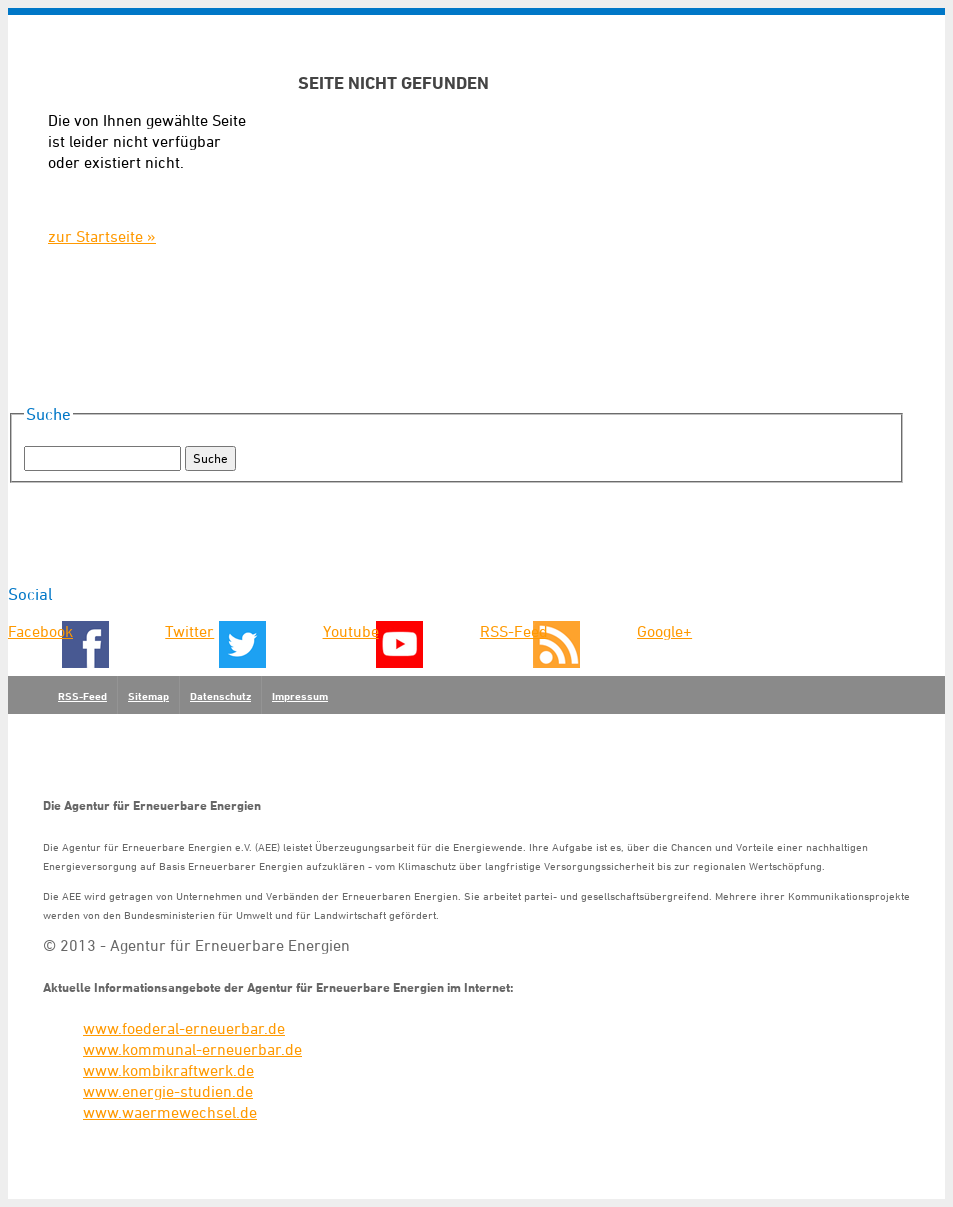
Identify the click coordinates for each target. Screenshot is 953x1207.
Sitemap (148, 696)
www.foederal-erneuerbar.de (184, 1028)
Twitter (189, 631)
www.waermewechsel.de (170, 1112)
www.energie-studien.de (168, 1091)
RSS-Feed (514, 631)
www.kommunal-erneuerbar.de (192, 1049)
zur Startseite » (102, 236)
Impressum (300, 696)
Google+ (664, 631)
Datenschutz (220, 696)
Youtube (351, 631)
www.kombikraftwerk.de (168, 1070)
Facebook (40, 631)
